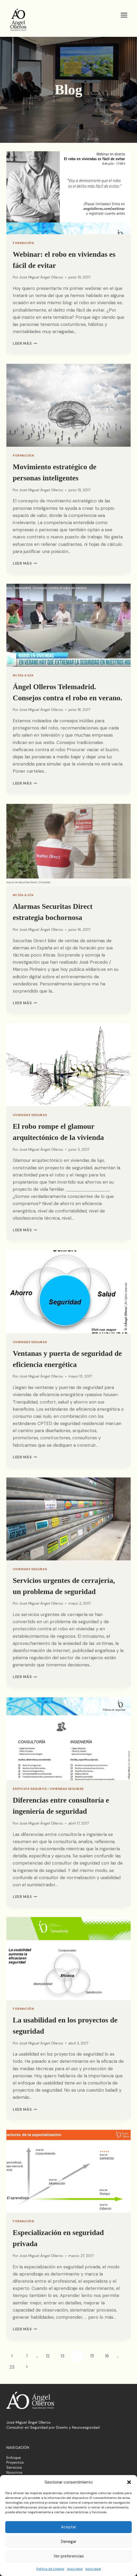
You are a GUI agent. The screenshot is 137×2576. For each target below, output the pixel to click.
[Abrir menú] (124, 15)
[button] (129, 2482)
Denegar (68, 2541)
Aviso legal (75, 2569)
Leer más (25, 343)
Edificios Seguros (30, 1789)
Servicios (14, 2467)
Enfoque (13, 2457)
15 (92, 2356)
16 (107, 2356)
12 (48, 2356)
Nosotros (14, 2472)
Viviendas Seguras (30, 1115)
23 (12, 2367)
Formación (23, 243)
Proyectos (15, 2462)
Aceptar (68, 2527)
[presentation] (68, 192)
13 (62, 2356)
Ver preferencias (69, 2556)
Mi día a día (23, 675)
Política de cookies (50, 2569)
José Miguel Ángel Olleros (41, 277)
